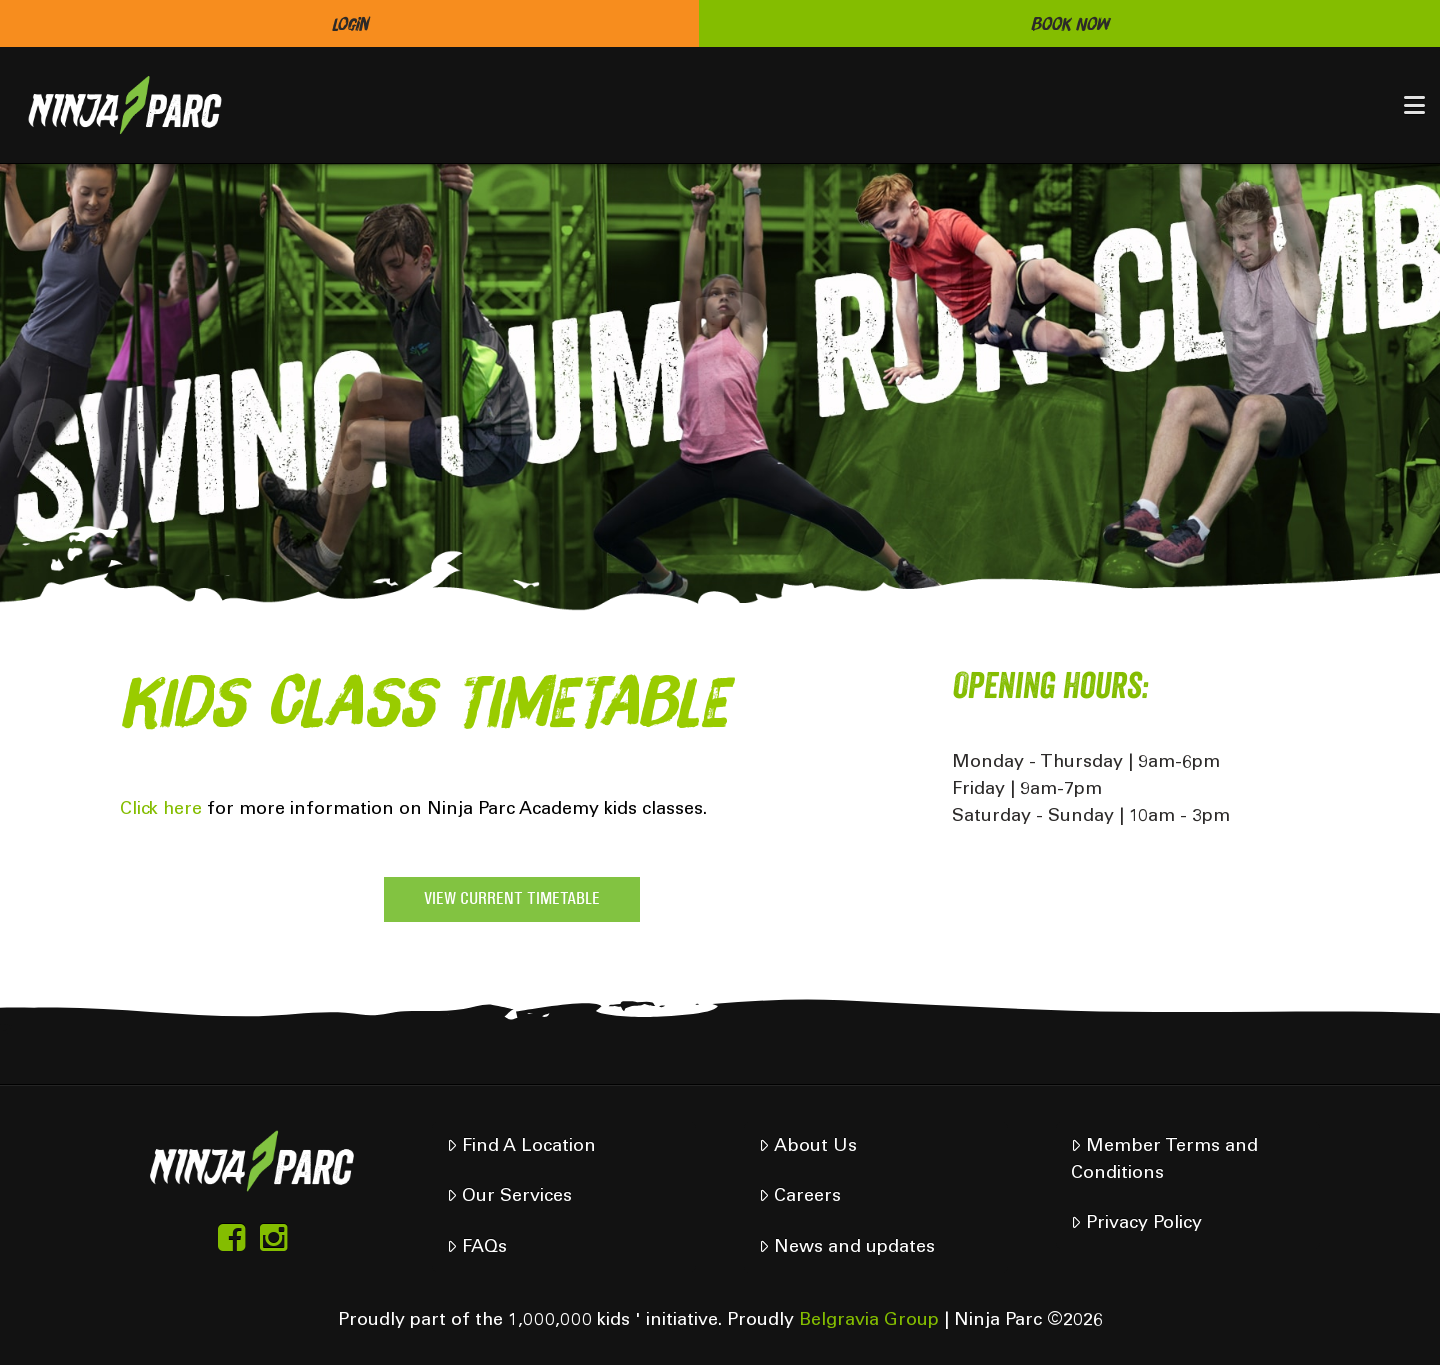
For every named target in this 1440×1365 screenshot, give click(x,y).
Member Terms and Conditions (1164, 1160)
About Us (807, 1146)
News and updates (846, 1247)
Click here (161, 810)
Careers (799, 1196)
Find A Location (521, 1146)
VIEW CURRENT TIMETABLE (512, 899)
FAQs (476, 1247)
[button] (1414, 105)
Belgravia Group (869, 1321)
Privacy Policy (1136, 1223)
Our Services (509, 1196)
